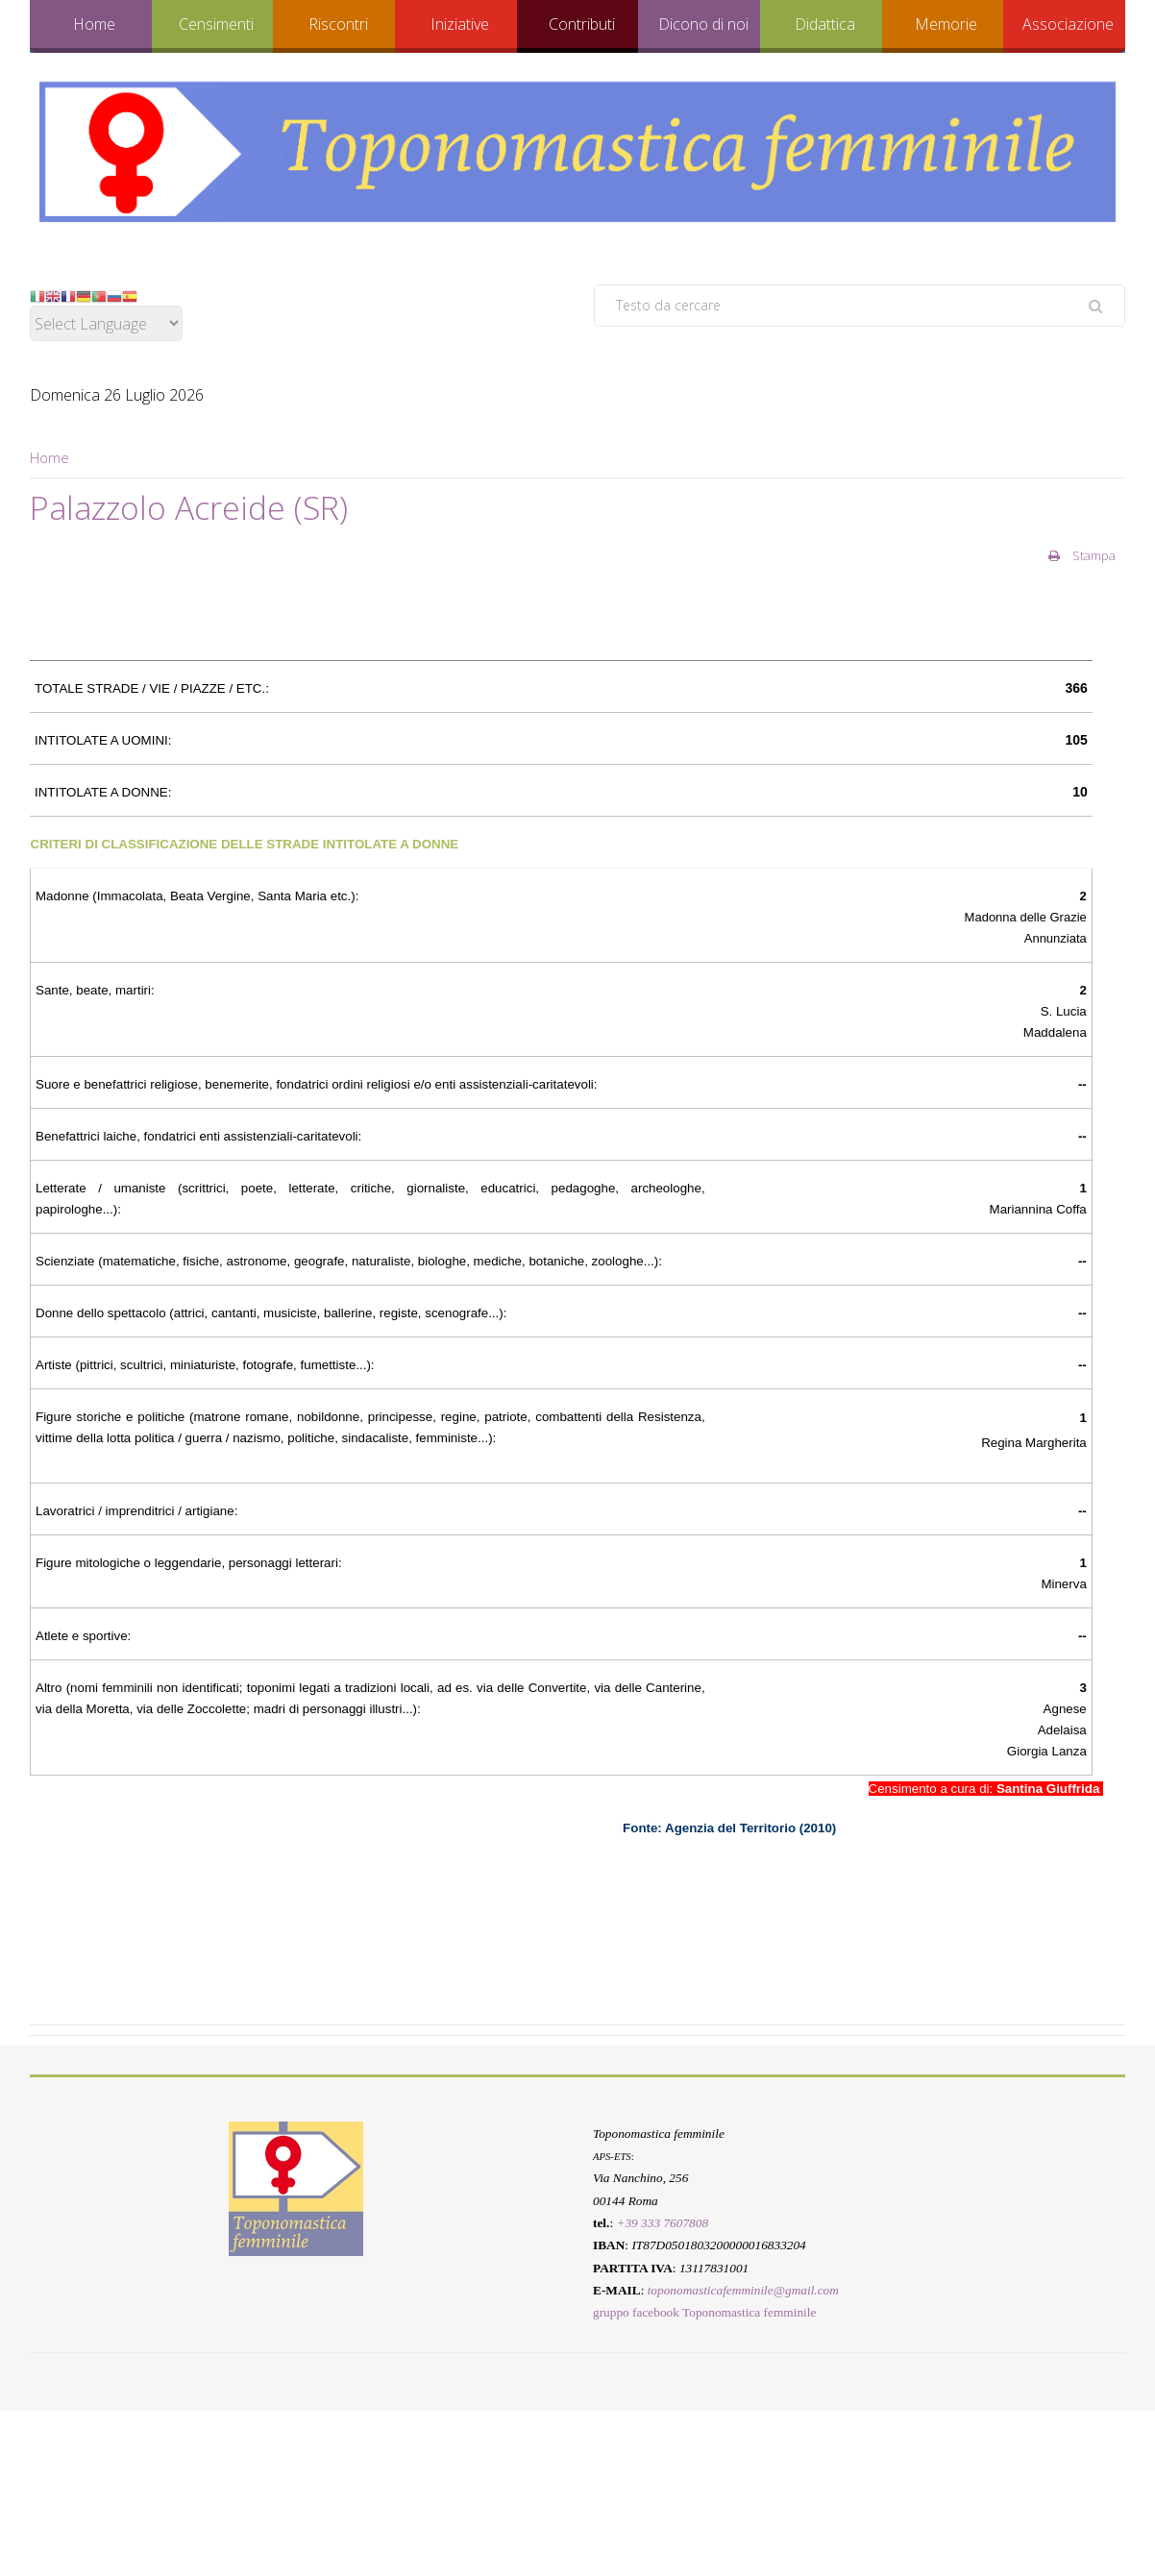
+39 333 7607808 (662, 2223)
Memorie (946, 24)
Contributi (582, 24)
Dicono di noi (703, 24)
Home (94, 24)
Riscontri (338, 24)
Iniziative (459, 24)
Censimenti (216, 24)
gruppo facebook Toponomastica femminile (704, 2312)
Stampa (1082, 555)
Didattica (825, 24)
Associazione (1068, 24)
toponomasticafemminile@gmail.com (743, 2290)
